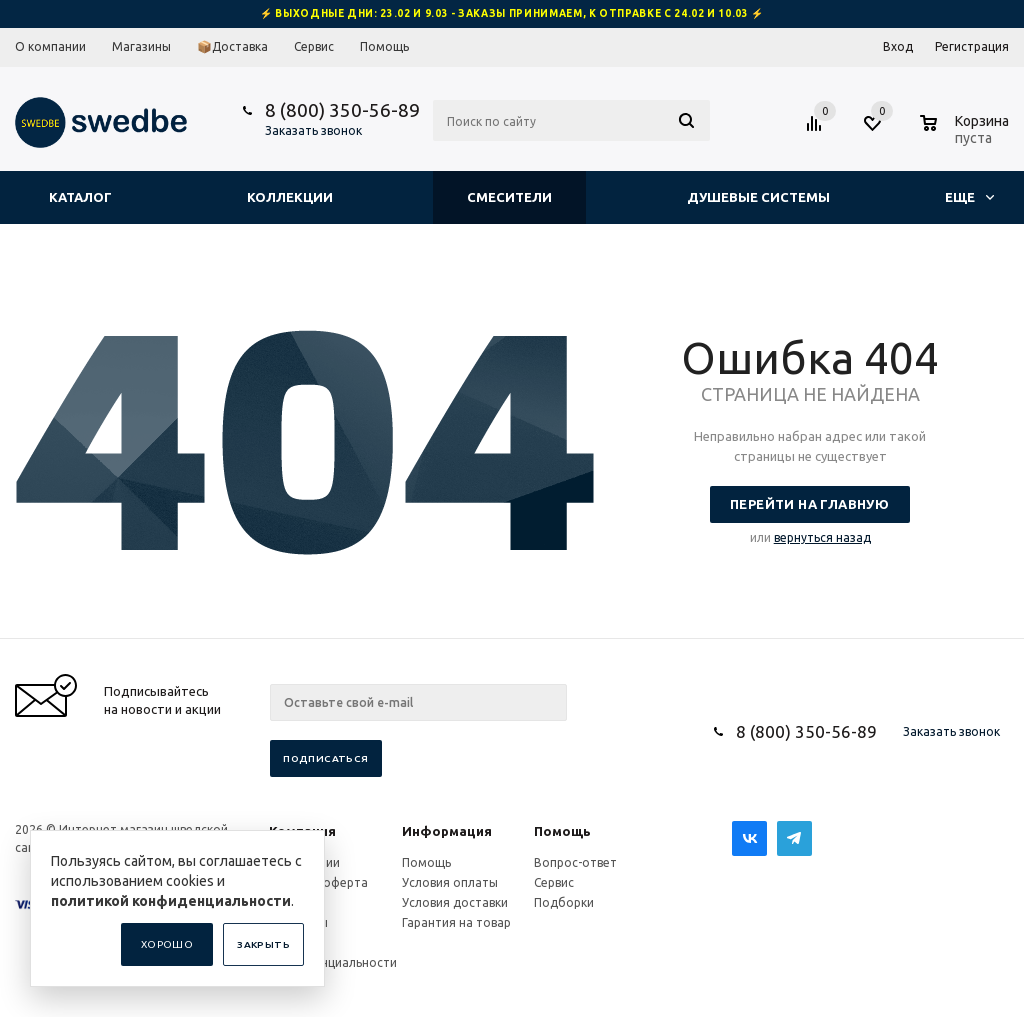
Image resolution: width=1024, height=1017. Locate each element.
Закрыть (263, 944)
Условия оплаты (450, 882)
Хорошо (167, 944)
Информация (447, 831)
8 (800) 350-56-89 (342, 110)
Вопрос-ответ (575, 862)
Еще (969, 197)
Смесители (509, 197)
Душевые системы (758, 197)
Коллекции (290, 197)
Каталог (80, 197)
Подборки (564, 902)
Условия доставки (455, 902)
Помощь (562, 831)
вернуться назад (822, 537)
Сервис (554, 882)
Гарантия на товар (456, 922)
